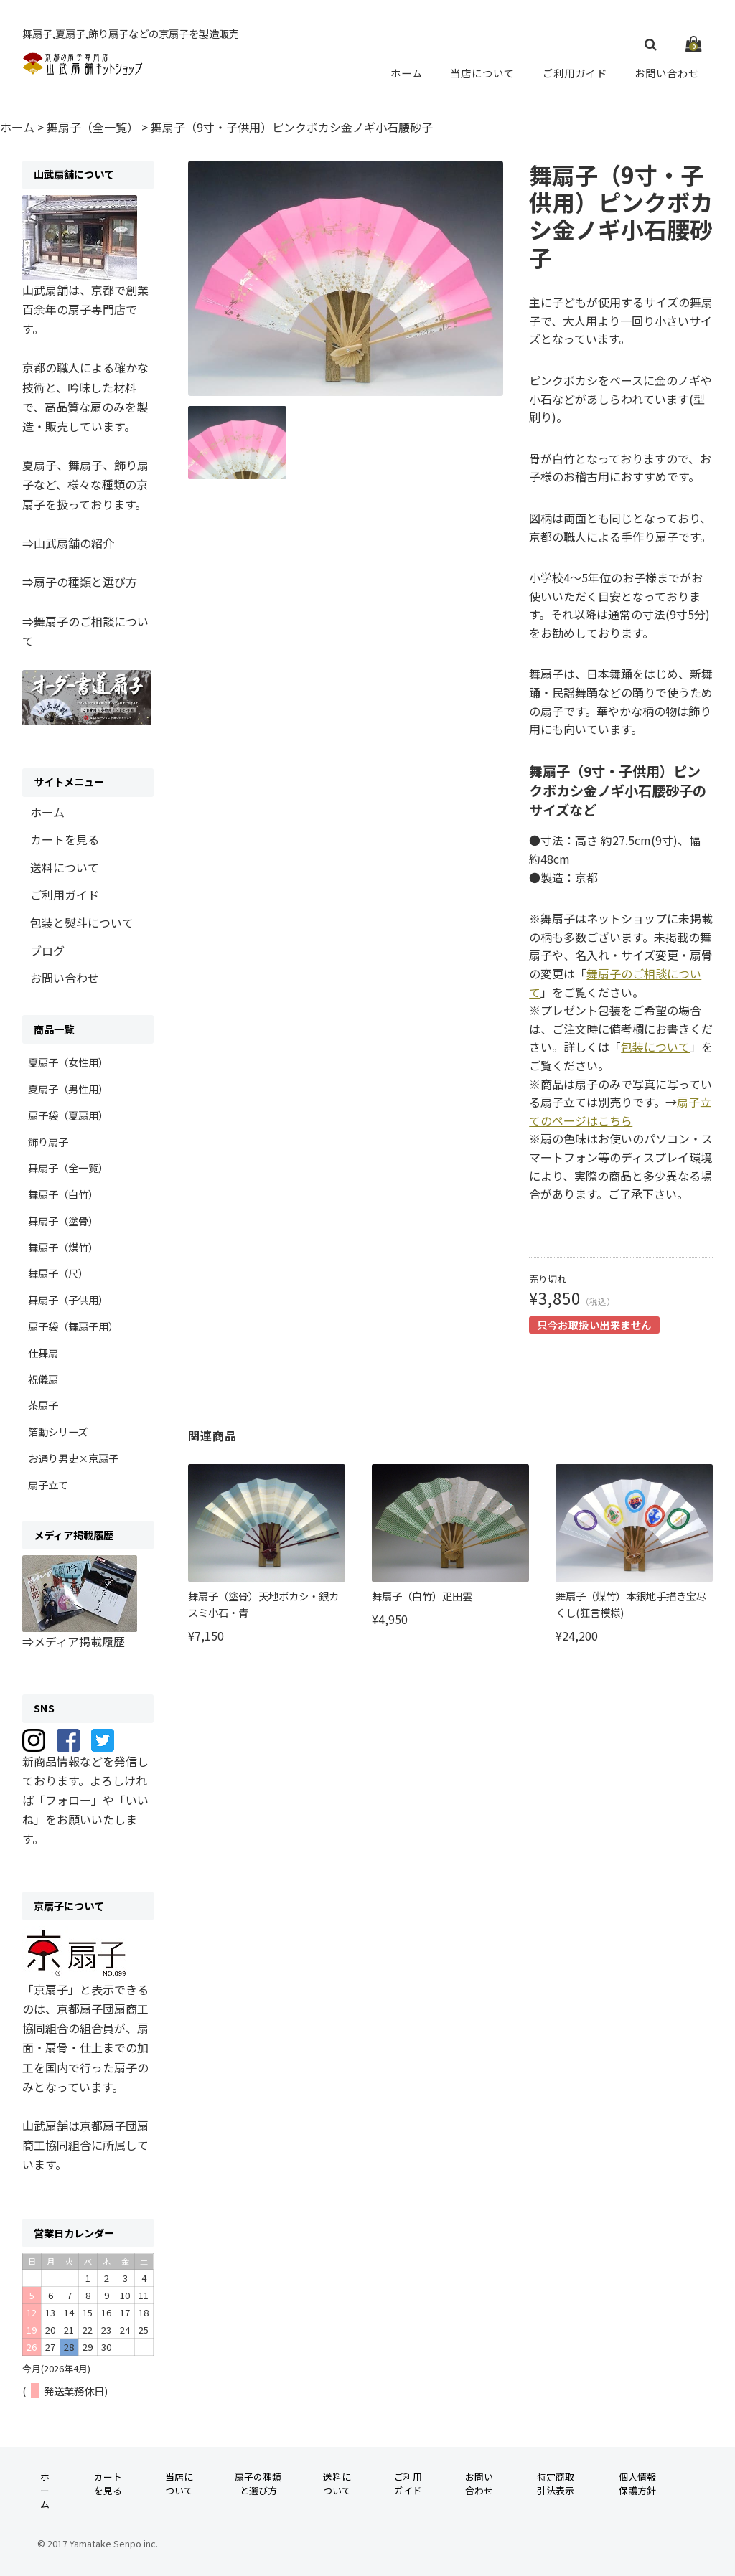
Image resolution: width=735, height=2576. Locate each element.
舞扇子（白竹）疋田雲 (422, 1595)
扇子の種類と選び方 (258, 2483)
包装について (655, 1046)
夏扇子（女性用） (68, 1062)
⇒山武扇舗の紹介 (68, 543)
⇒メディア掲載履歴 (73, 1641)
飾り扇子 (48, 1141)
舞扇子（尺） (58, 1272)
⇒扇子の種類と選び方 (79, 581)
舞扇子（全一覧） (68, 1167)
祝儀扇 (43, 1379)
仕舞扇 (43, 1352)
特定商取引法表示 (555, 2483)
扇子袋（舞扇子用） (73, 1326)
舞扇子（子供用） (68, 1299)
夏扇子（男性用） (68, 1088)
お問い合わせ (666, 72)
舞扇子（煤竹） (63, 1247)
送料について (64, 867)
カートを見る (64, 839)
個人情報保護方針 (637, 2483)
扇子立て (48, 1484)
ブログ (47, 950)
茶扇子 (43, 1404)
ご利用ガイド (574, 72)
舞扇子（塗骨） (63, 1220)
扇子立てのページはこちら (620, 1111)
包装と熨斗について (82, 922)
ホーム (408, 72)
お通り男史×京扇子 (73, 1458)
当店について (483, 72)
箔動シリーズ (58, 1431)
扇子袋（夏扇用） (68, 1115)
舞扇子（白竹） (63, 1194)
